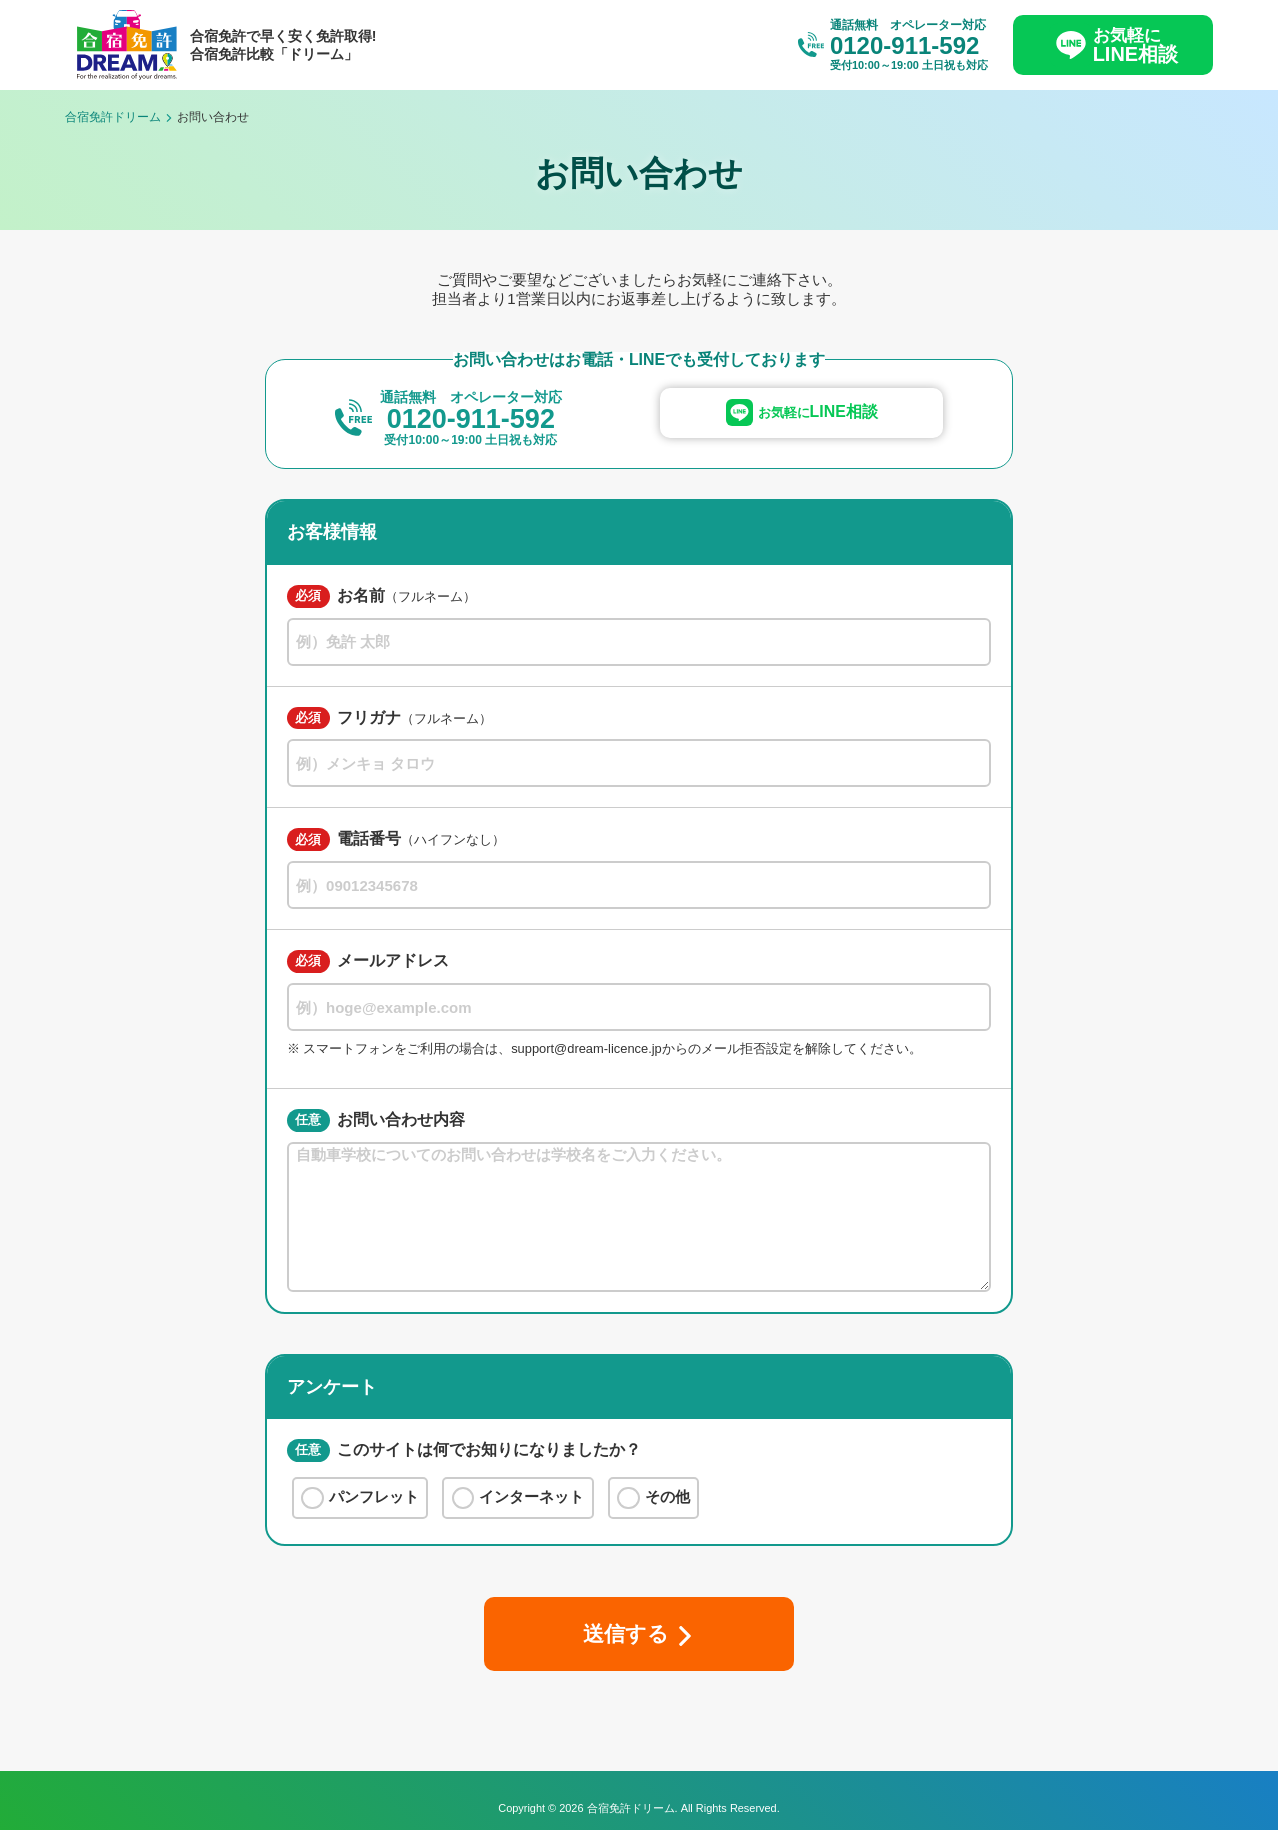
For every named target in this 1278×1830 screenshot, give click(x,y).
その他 (653, 1498)
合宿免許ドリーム (113, 117)
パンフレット (360, 1498)
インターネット (518, 1498)
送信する (625, 1633)
